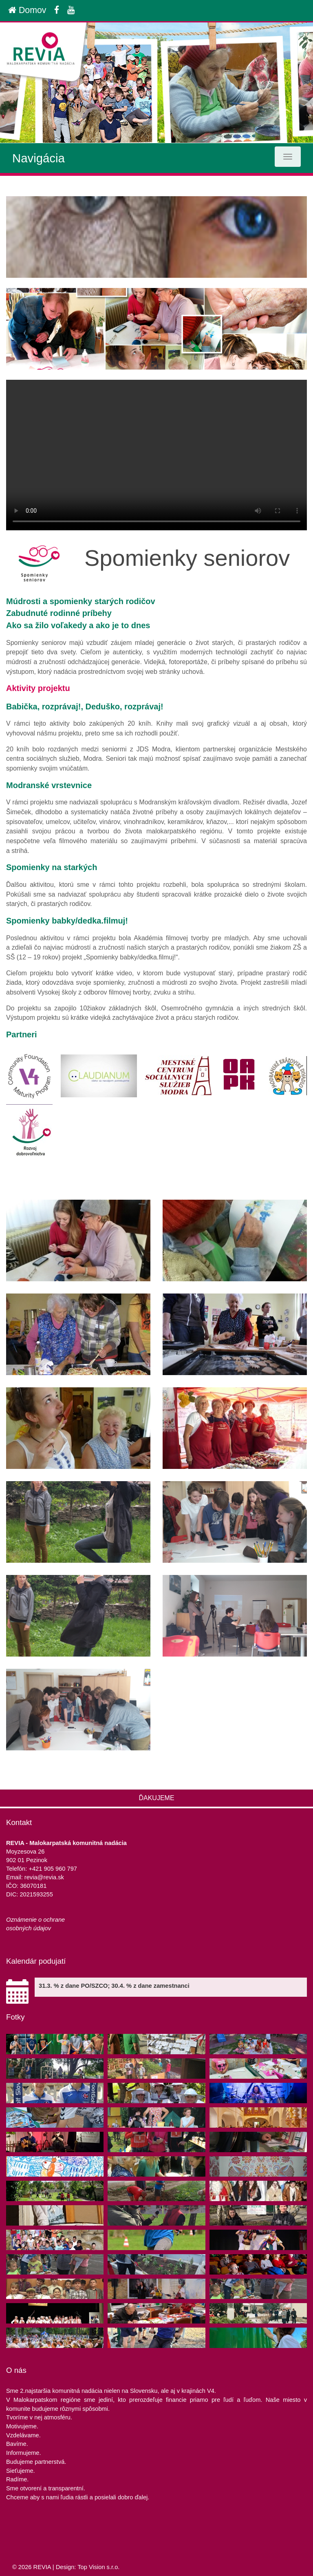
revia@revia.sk (44, 1877)
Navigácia (38, 158)
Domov (27, 10)
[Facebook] (56, 10)
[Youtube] (71, 10)
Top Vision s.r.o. (98, 2567)
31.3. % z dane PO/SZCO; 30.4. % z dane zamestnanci (114, 1985)
